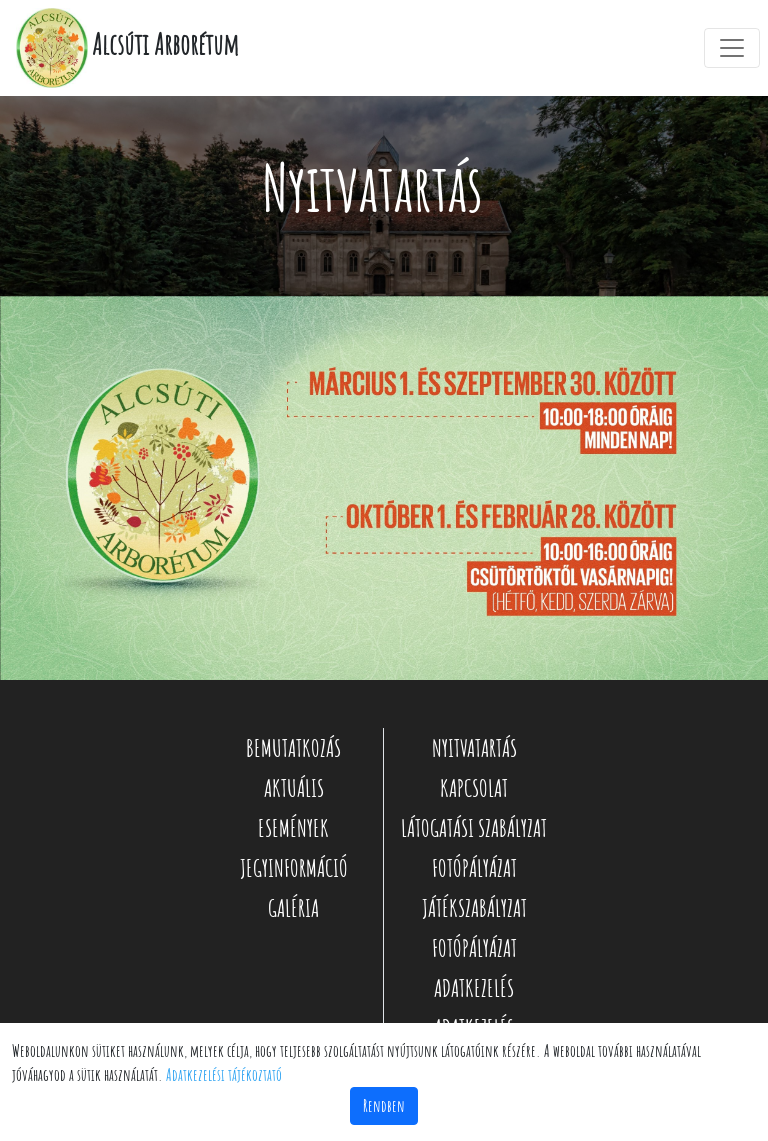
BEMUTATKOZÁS (293, 748)
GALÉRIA (293, 908)
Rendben (384, 1106)
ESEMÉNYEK (293, 828)
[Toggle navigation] (732, 48)
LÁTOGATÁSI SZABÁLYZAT (474, 828)
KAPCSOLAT (474, 788)
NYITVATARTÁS (474, 748)
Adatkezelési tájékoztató (224, 1075)
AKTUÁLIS (294, 788)
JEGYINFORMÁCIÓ (294, 868)
